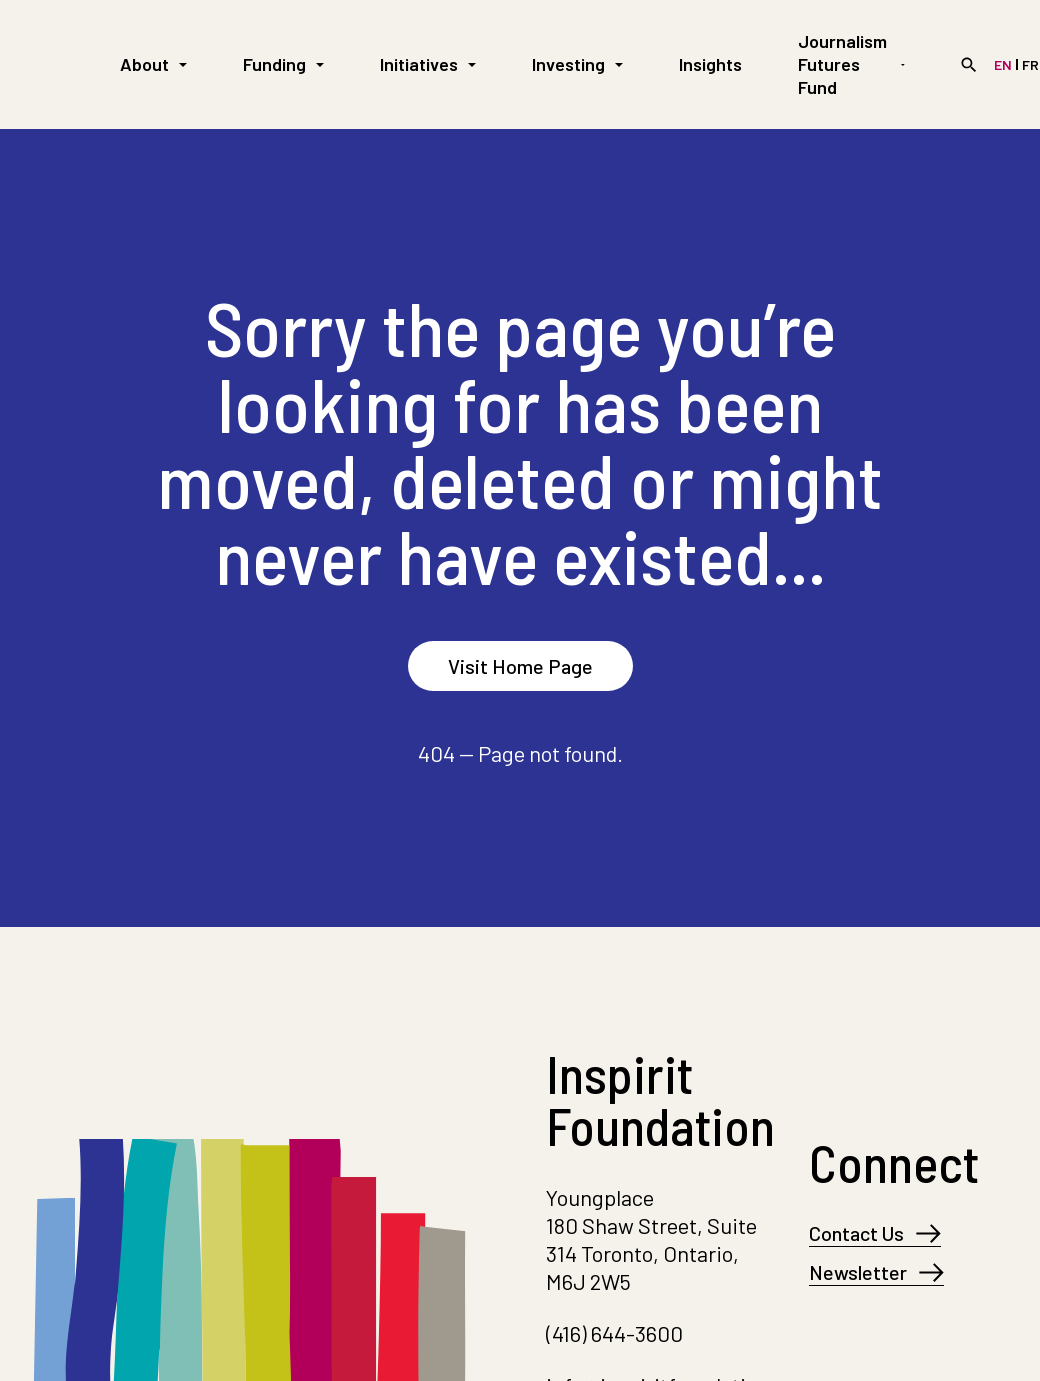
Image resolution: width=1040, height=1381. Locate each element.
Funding (283, 64)
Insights (710, 64)
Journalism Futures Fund (851, 64)
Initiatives (428, 64)
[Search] (969, 65)
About (153, 64)
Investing (577, 64)
